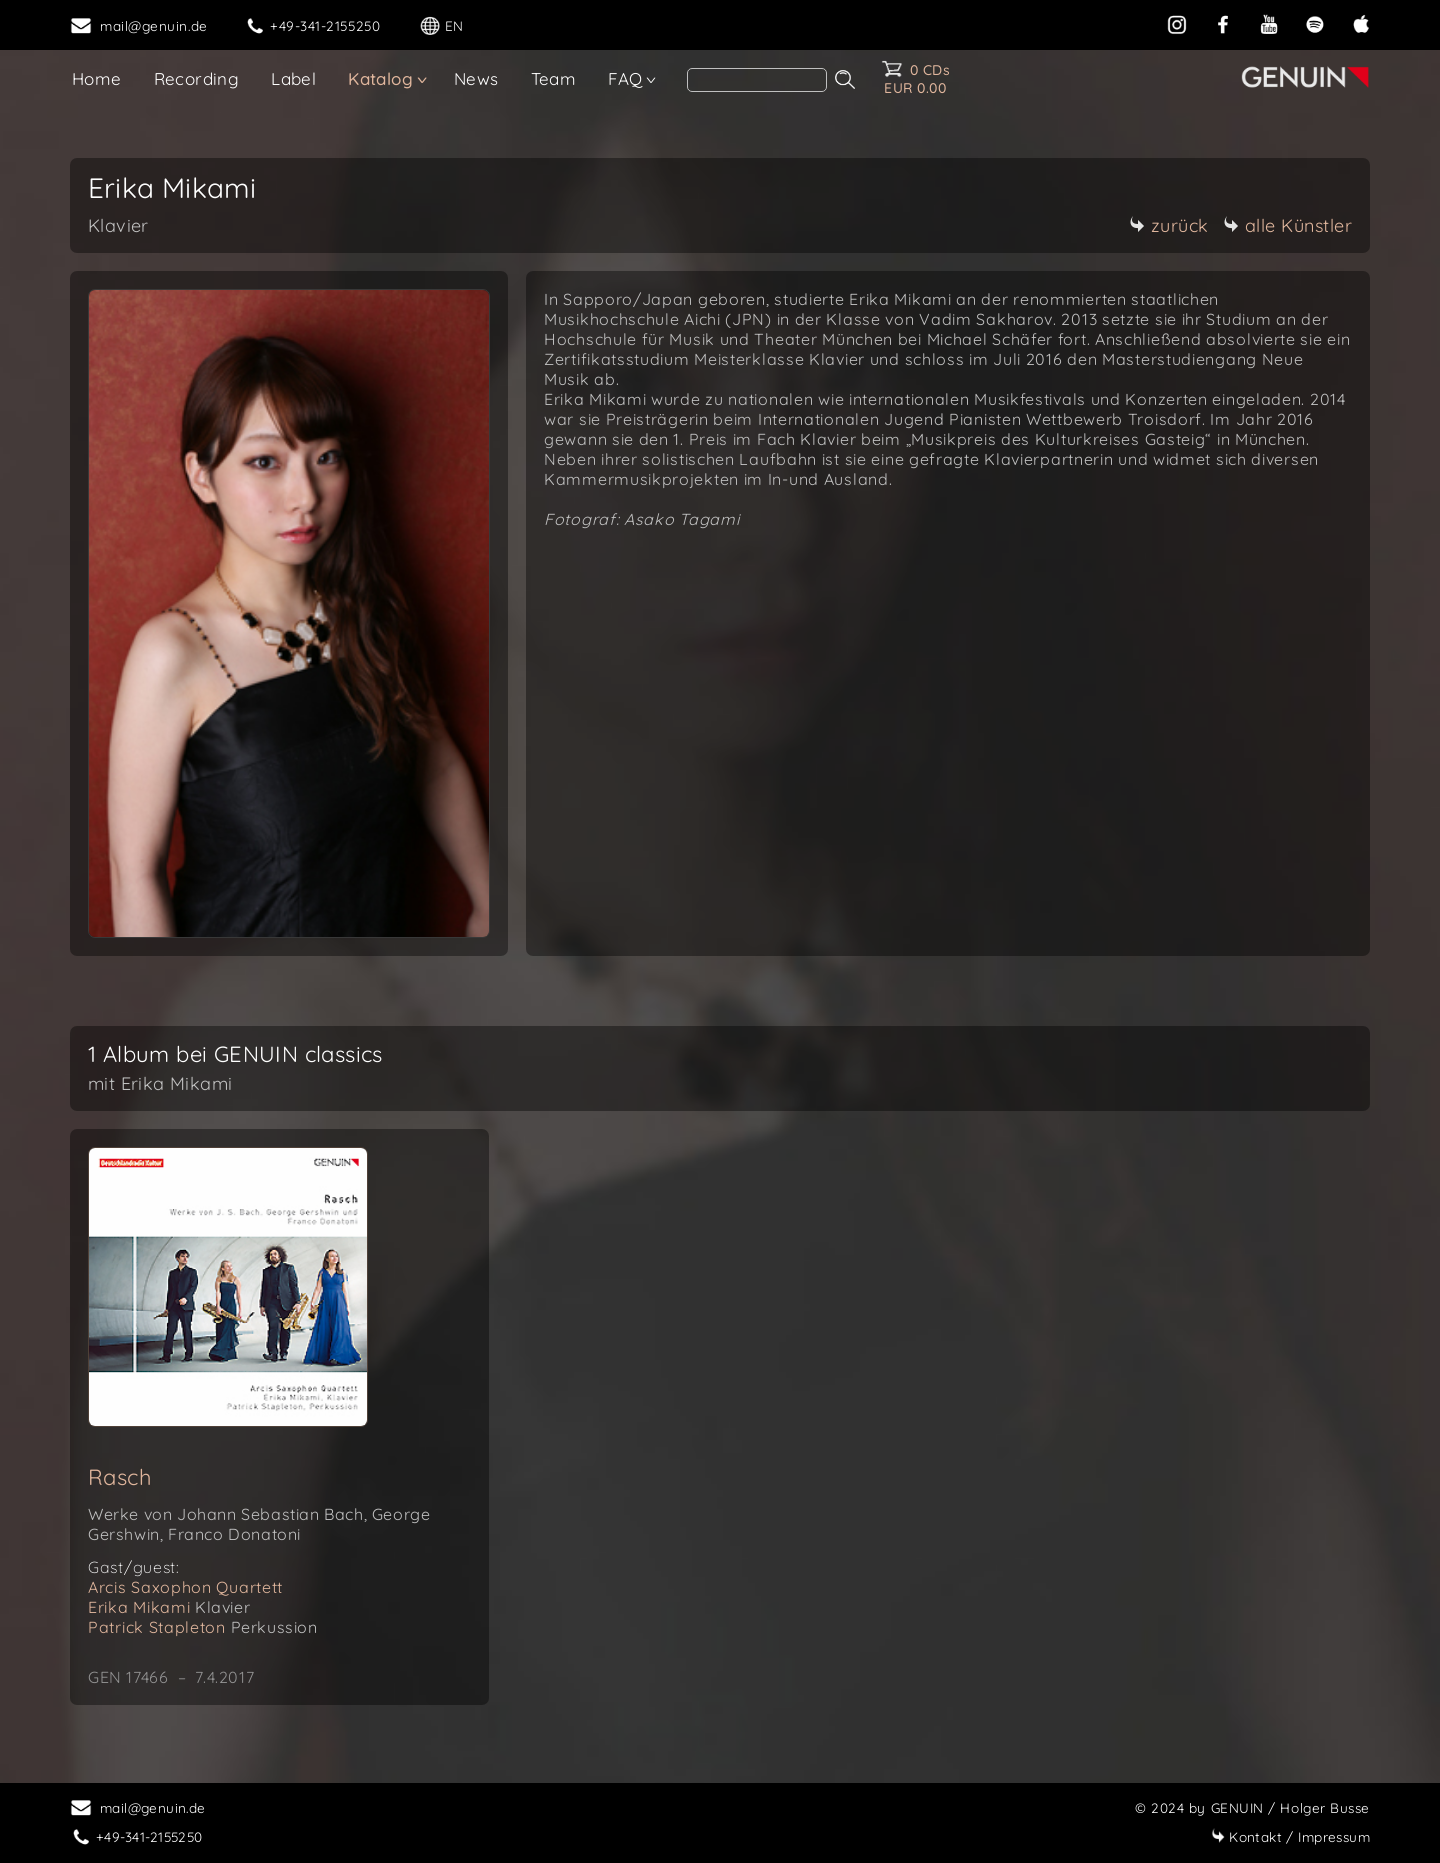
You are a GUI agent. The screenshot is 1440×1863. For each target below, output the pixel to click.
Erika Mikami (169, 1607)
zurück (1169, 225)
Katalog (380, 78)
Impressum (1290, 1836)
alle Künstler (1288, 225)
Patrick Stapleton (203, 1627)
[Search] (757, 80)
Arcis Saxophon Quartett (185, 1587)
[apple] (1361, 22)
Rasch (120, 1477)
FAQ (625, 78)
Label (293, 78)
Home (97, 78)
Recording (197, 78)
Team (554, 78)
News (476, 78)
